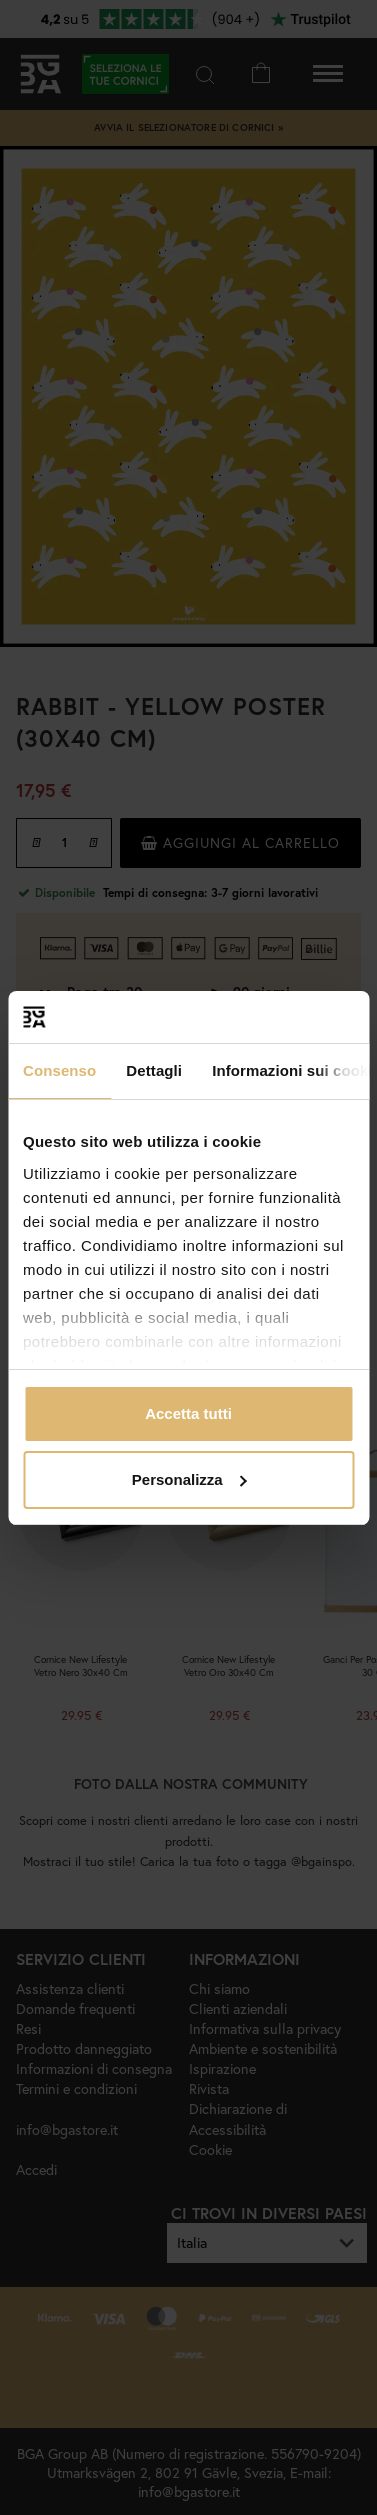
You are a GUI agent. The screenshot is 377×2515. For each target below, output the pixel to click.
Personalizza (189, 1479)
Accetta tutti (188, 1413)
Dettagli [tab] (154, 1070)
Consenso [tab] (59, 1070)
